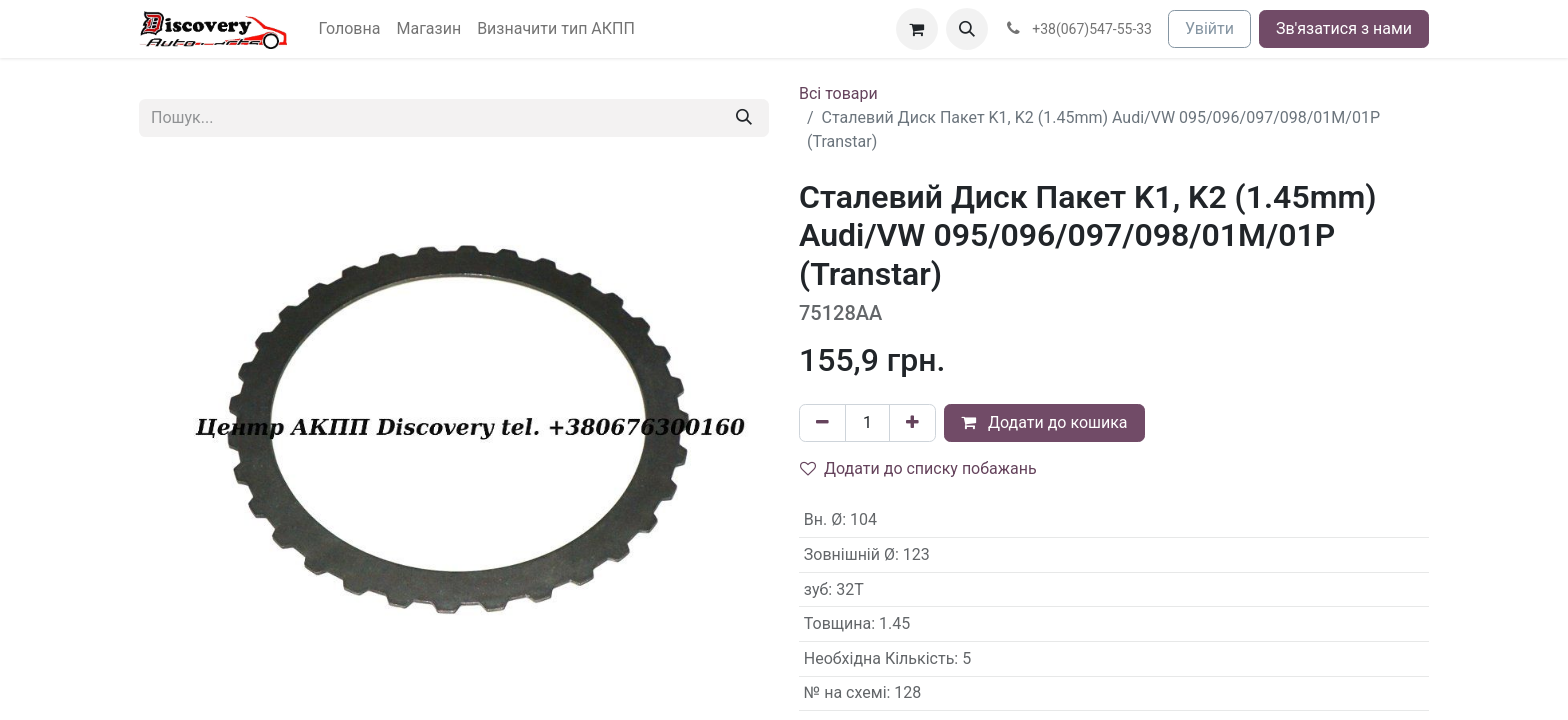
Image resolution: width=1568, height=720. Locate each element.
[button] (967, 29)
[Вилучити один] (822, 423)
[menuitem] (350, 29)
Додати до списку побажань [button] (918, 468)
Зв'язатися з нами (1344, 28)
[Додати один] (912, 423)
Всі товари (838, 93)
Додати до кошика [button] (1044, 422)
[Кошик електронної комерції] (917, 29)
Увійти (1209, 28)
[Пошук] (744, 118)
